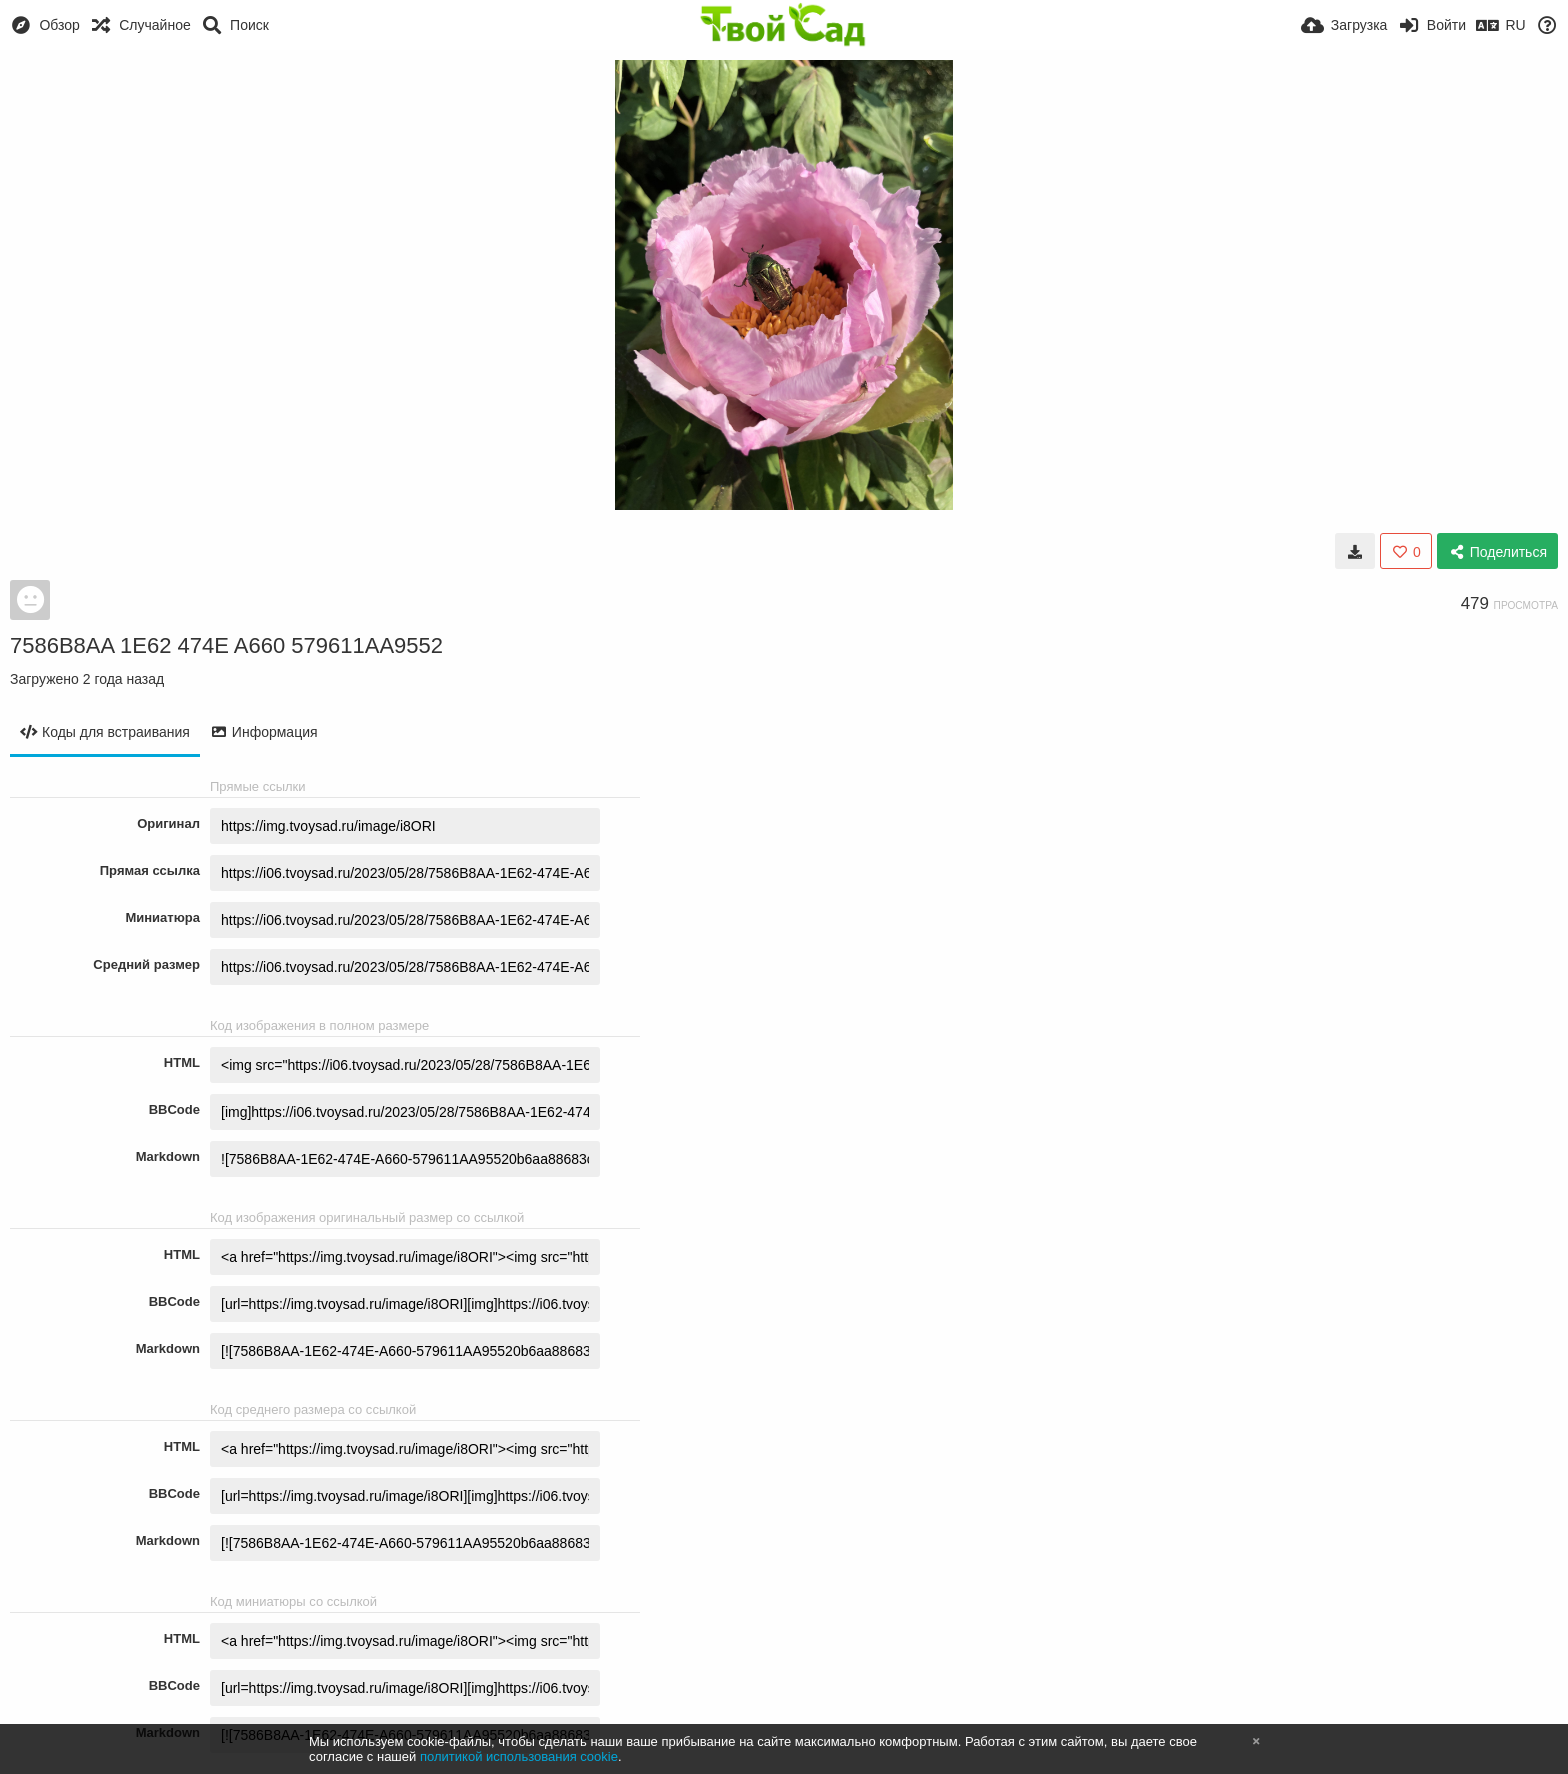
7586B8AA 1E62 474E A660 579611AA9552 (226, 645)
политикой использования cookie (519, 1756)
